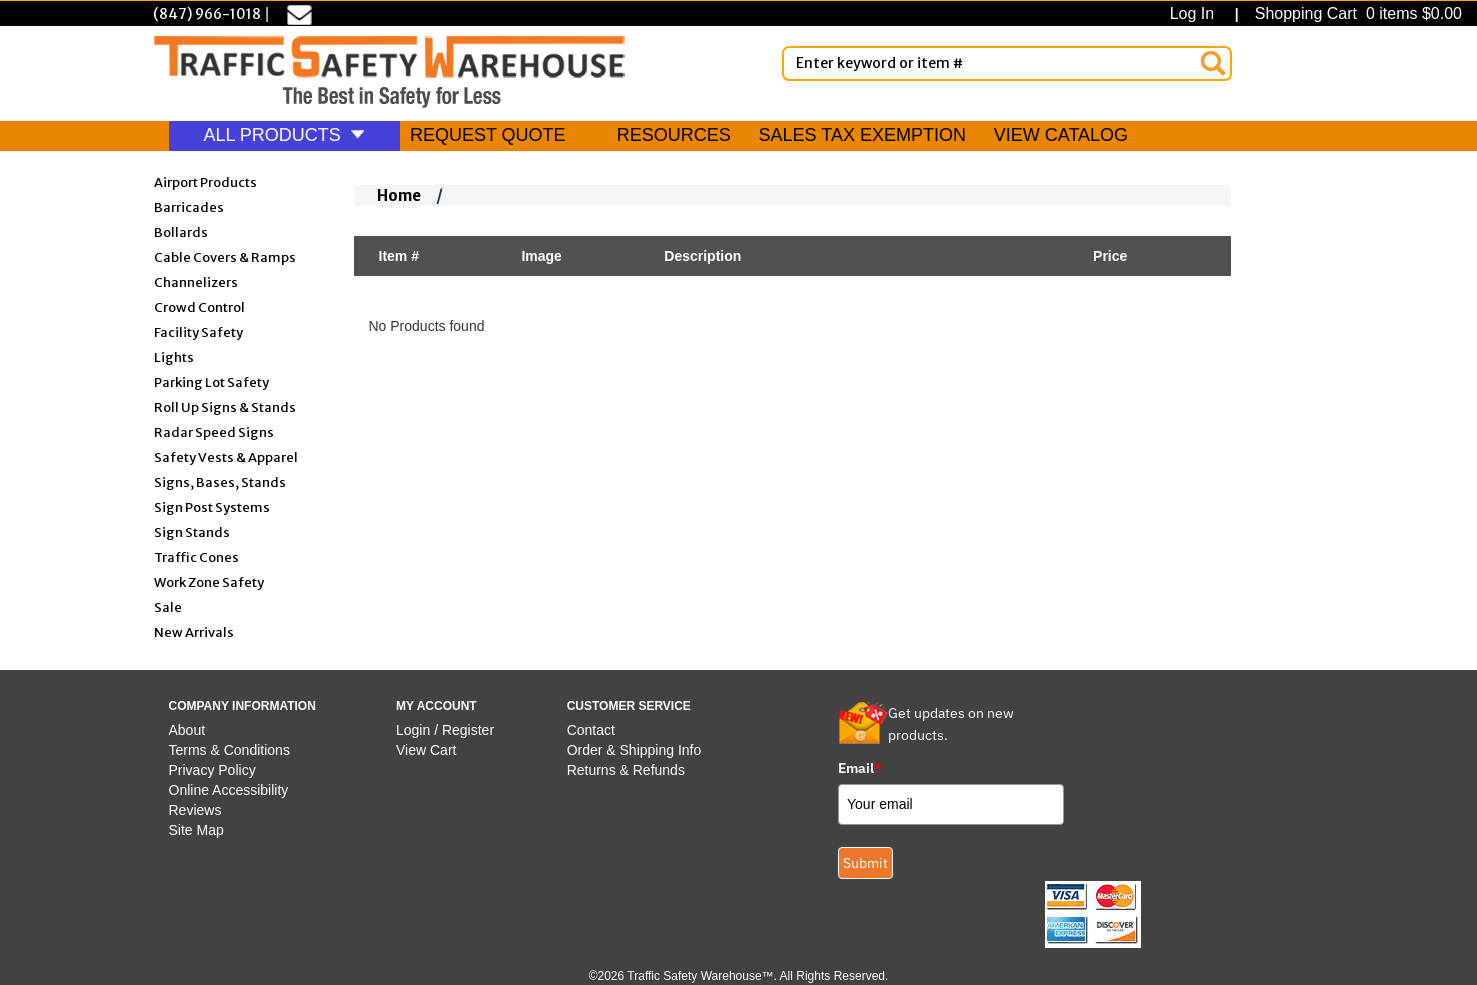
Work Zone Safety (209, 581)
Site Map (196, 830)
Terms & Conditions (229, 750)
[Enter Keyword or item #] (1007, 63)
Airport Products (205, 181)
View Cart (426, 750)
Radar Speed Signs (214, 431)
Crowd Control (199, 306)
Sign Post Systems (212, 506)
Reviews (195, 810)
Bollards (181, 231)
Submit (865, 863)
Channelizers (196, 281)
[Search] (1213, 63)
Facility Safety (198, 331)
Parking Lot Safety (211, 381)
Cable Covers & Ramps (225, 256)
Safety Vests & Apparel (226, 456)
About (187, 730)
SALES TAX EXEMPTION (862, 135)
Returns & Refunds (626, 770)
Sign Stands (192, 531)
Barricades (189, 206)
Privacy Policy (212, 770)
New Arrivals (194, 631)
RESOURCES (674, 135)
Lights (174, 356)
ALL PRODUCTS (284, 135)
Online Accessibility (229, 790)
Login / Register (445, 730)
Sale (168, 606)
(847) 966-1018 (207, 14)
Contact (591, 730)
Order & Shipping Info (634, 750)
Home (399, 195)
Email (860, 768)
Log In (1196, 13)
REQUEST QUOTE (488, 135)
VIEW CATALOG (1061, 135)
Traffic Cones (196, 556)
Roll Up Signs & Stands (225, 406)
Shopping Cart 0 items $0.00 (1356, 13)
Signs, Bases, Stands (220, 481)
